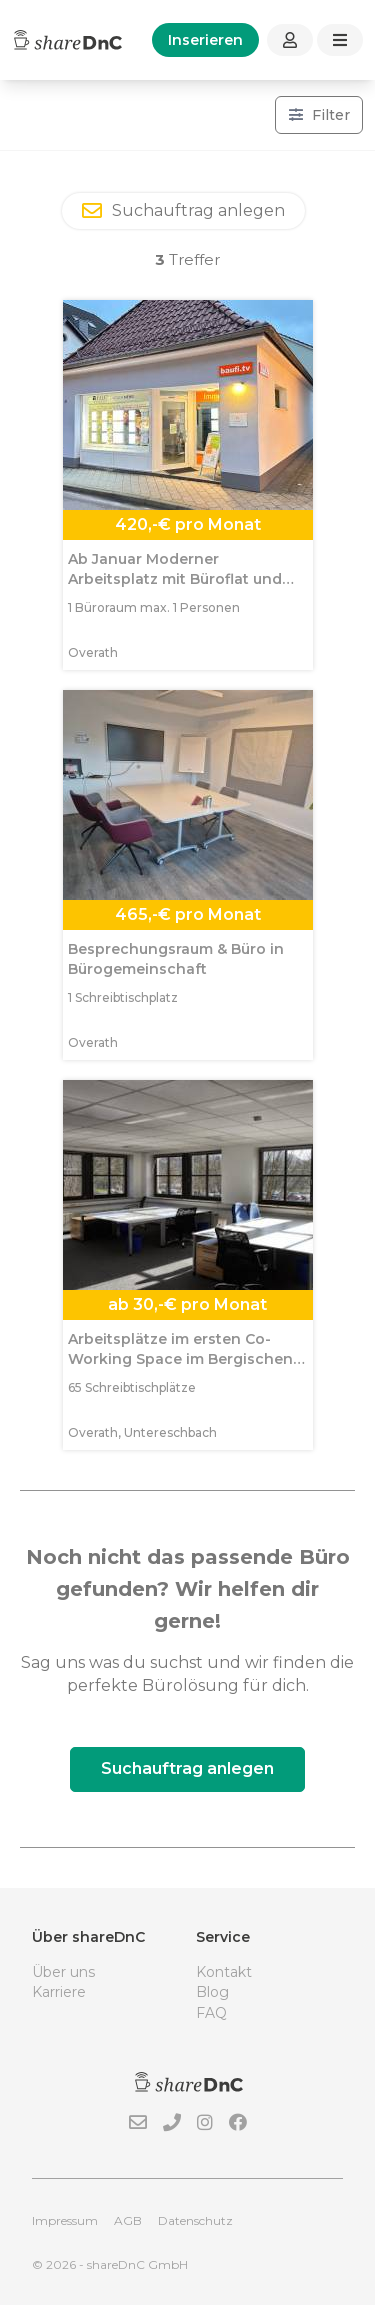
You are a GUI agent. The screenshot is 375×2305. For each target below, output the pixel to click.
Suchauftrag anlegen (187, 1768)
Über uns (63, 1972)
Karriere (59, 1992)
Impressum (65, 2220)
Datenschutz (195, 2220)
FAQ (211, 2013)
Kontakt (224, 1972)
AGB (128, 2220)
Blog (212, 1992)
